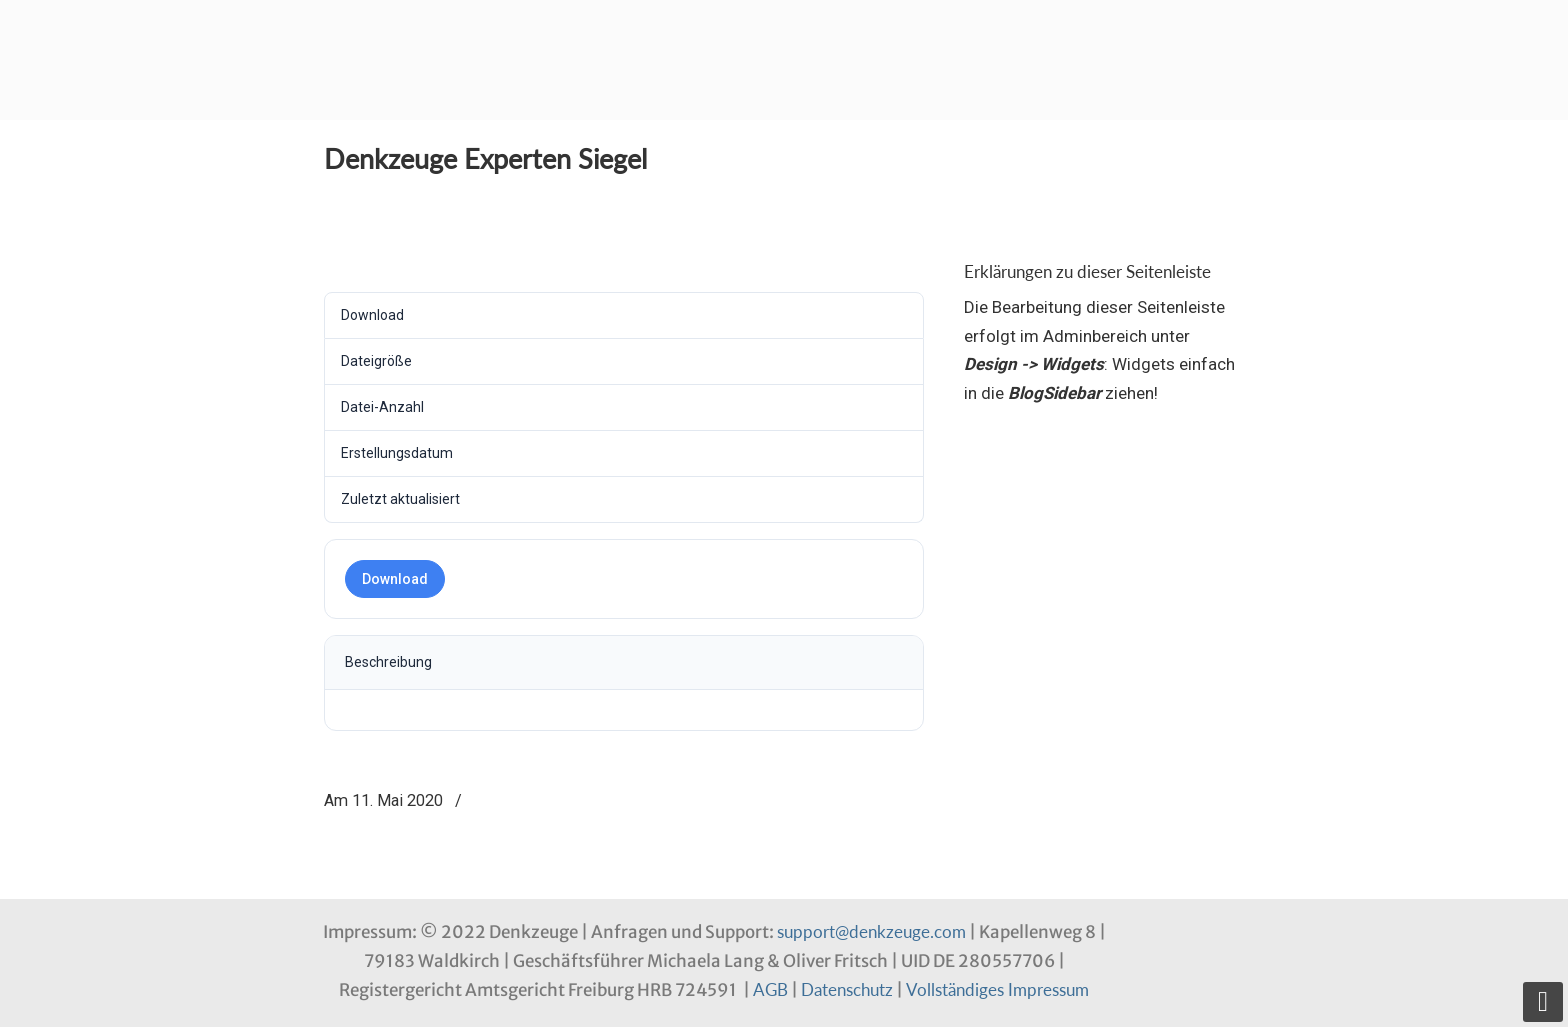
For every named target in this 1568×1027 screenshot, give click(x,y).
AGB (770, 989)
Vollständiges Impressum (997, 989)
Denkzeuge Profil (424, 35)
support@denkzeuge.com (871, 931)
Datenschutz (847, 989)
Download (395, 579)
